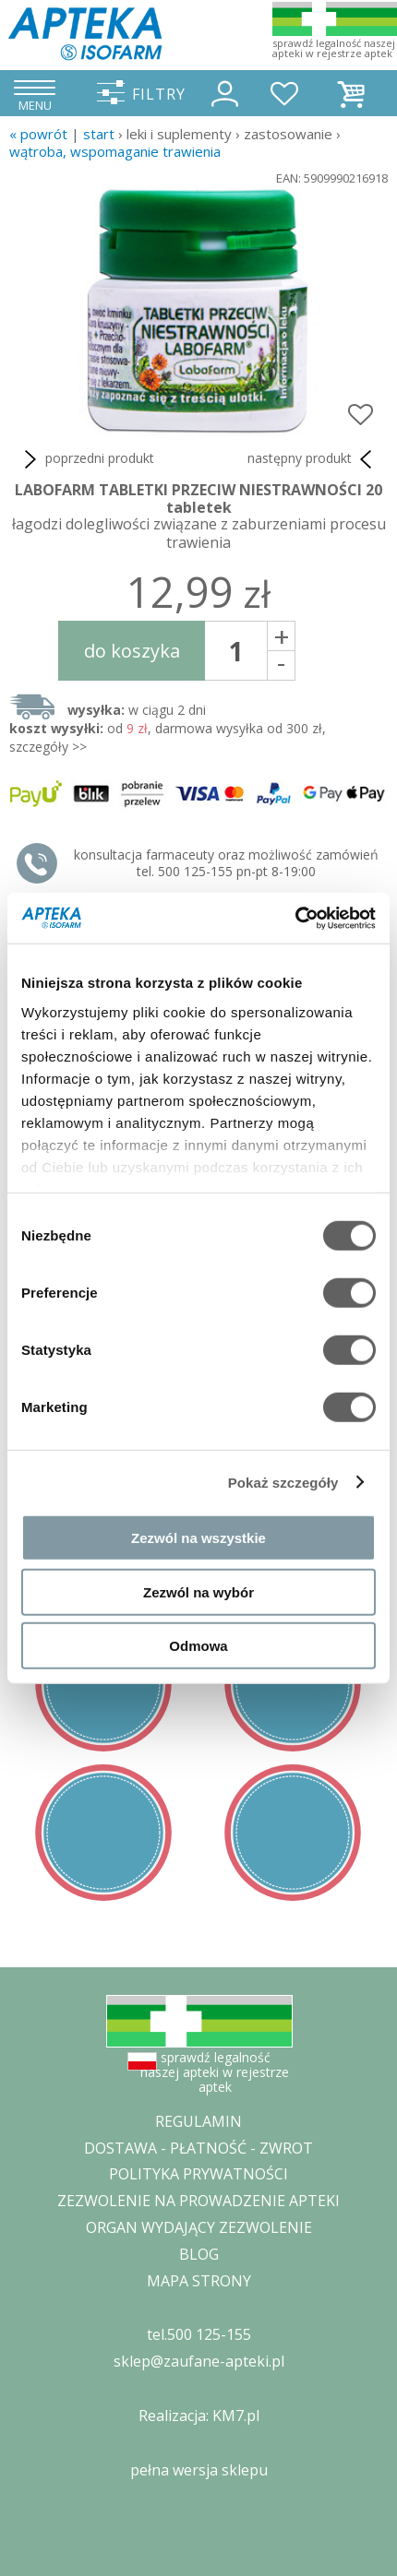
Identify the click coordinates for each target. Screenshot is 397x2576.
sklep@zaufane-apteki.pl (199, 2361)
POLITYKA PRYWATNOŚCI (198, 2174)
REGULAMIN (198, 2121)
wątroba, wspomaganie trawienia (115, 151)
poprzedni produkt (86, 459)
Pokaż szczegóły (283, 1482)
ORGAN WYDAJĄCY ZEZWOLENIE (199, 2227)
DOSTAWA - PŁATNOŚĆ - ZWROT (198, 2148)
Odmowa (198, 1646)
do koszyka (132, 650)
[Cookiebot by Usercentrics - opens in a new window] (295, 918)
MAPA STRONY (199, 2281)
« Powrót (38, 134)
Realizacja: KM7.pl (198, 2415)
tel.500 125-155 (199, 2334)
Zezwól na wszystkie (198, 1538)
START (98, 134)
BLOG (199, 2254)
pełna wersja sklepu (199, 2470)
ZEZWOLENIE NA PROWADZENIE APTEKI (198, 2200)
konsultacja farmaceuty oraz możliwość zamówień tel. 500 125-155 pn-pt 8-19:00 (226, 863)
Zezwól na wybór (198, 1591)
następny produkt (313, 459)
